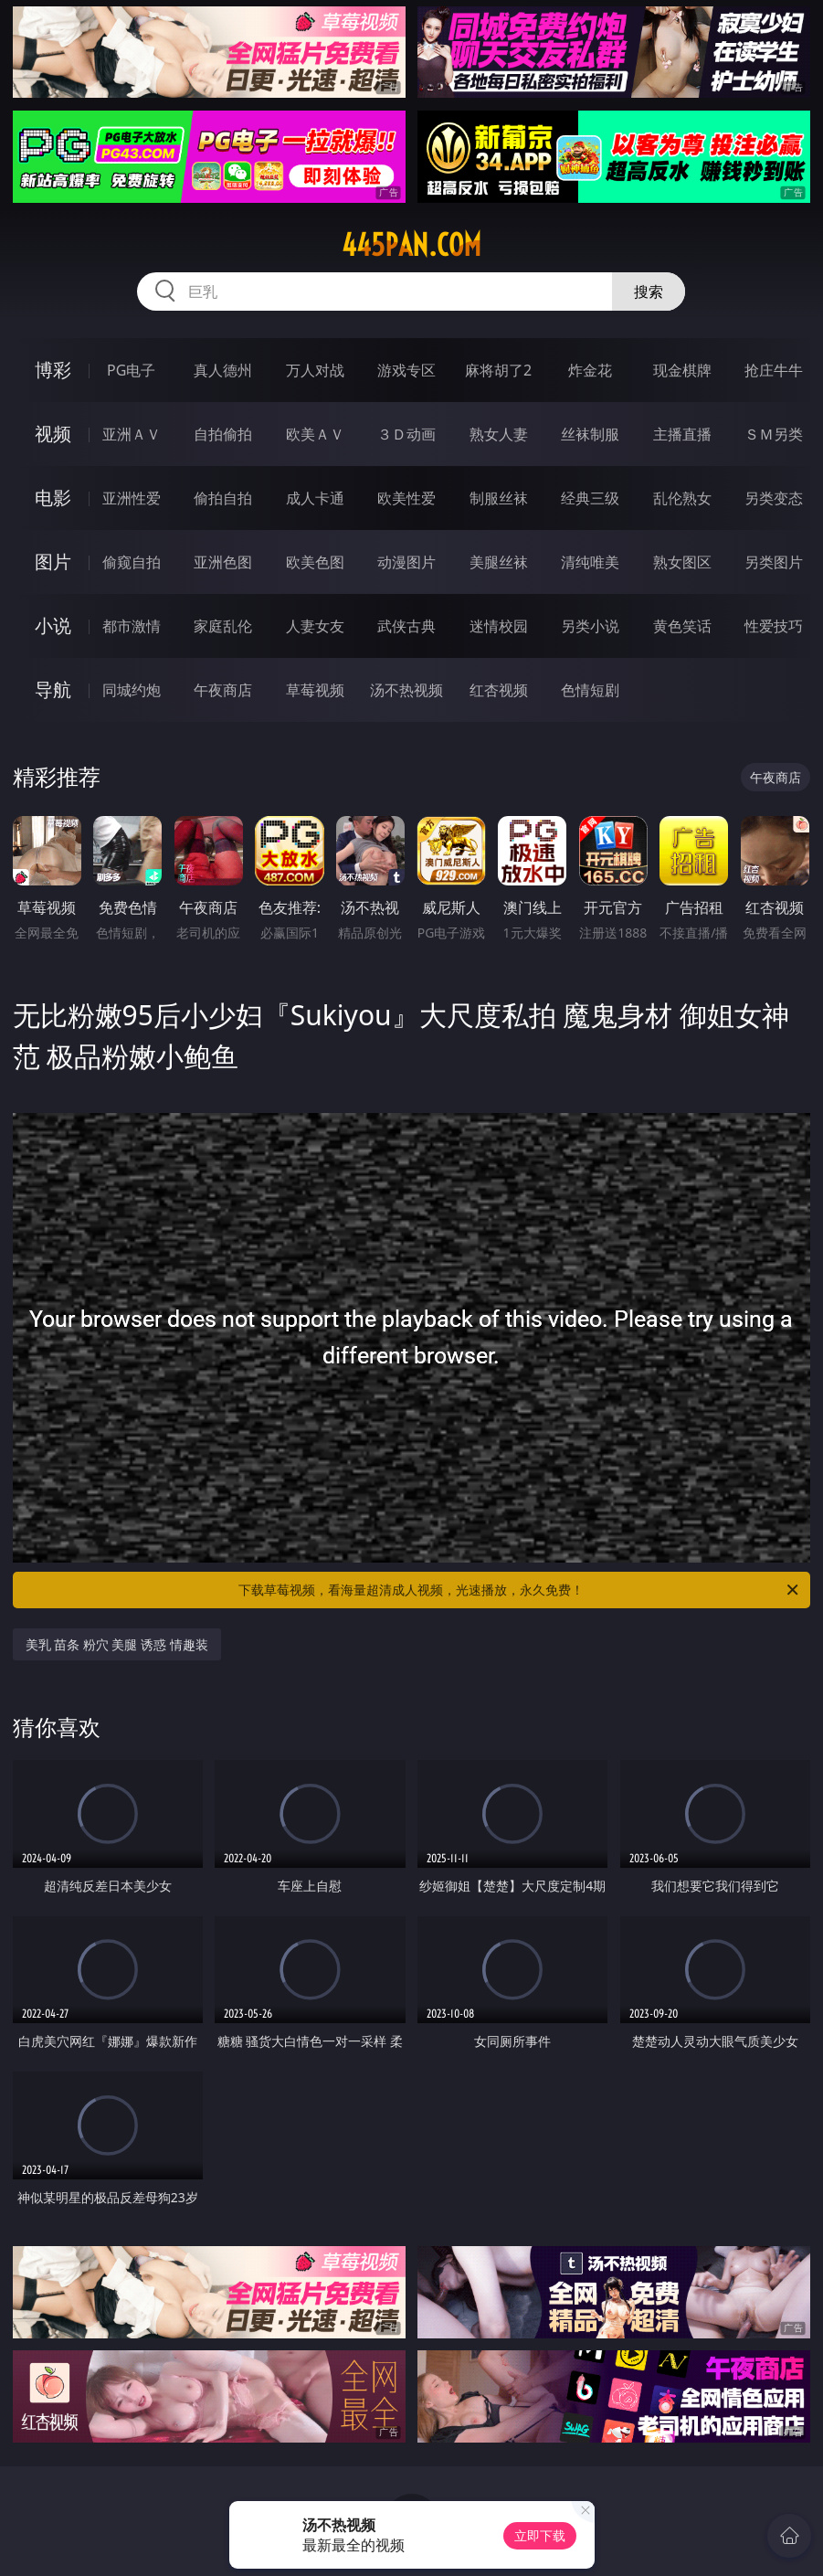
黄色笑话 (682, 626)
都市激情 (131, 626)
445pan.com (411, 245)
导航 (53, 689)
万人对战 (315, 370)
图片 (53, 561)
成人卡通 (315, 498)
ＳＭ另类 (773, 434)
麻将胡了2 (498, 370)
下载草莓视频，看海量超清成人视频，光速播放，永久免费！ (519, 1590)
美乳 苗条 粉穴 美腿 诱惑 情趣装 (117, 1644)
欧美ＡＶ (315, 434)
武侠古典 (406, 626)
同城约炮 (131, 690)
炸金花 (590, 370)
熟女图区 (682, 562)
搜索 (648, 291)
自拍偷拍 (223, 434)
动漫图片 (406, 562)
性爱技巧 (773, 626)
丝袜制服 (590, 434)
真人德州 (223, 370)
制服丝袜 (499, 498)
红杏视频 (499, 690)
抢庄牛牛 (773, 370)
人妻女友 (315, 626)
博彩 (53, 369)
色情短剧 (590, 690)
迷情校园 (499, 626)
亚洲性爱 (131, 498)
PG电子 (131, 370)
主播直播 (682, 434)
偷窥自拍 (131, 562)
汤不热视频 (406, 690)
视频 (53, 433)
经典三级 (590, 498)
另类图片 (773, 562)
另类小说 (590, 626)
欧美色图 (315, 562)
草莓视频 (315, 690)
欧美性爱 (406, 498)
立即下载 (539, 2535)
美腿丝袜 (499, 562)
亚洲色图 (223, 562)
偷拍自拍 (223, 498)
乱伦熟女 (682, 498)
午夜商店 (223, 690)
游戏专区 (406, 370)
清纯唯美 (590, 562)
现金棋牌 (682, 370)
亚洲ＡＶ (131, 434)
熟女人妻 (499, 434)
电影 (53, 497)
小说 (53, 625)
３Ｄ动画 (406, 434)
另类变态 (773, 498)
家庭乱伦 (223, 626)
